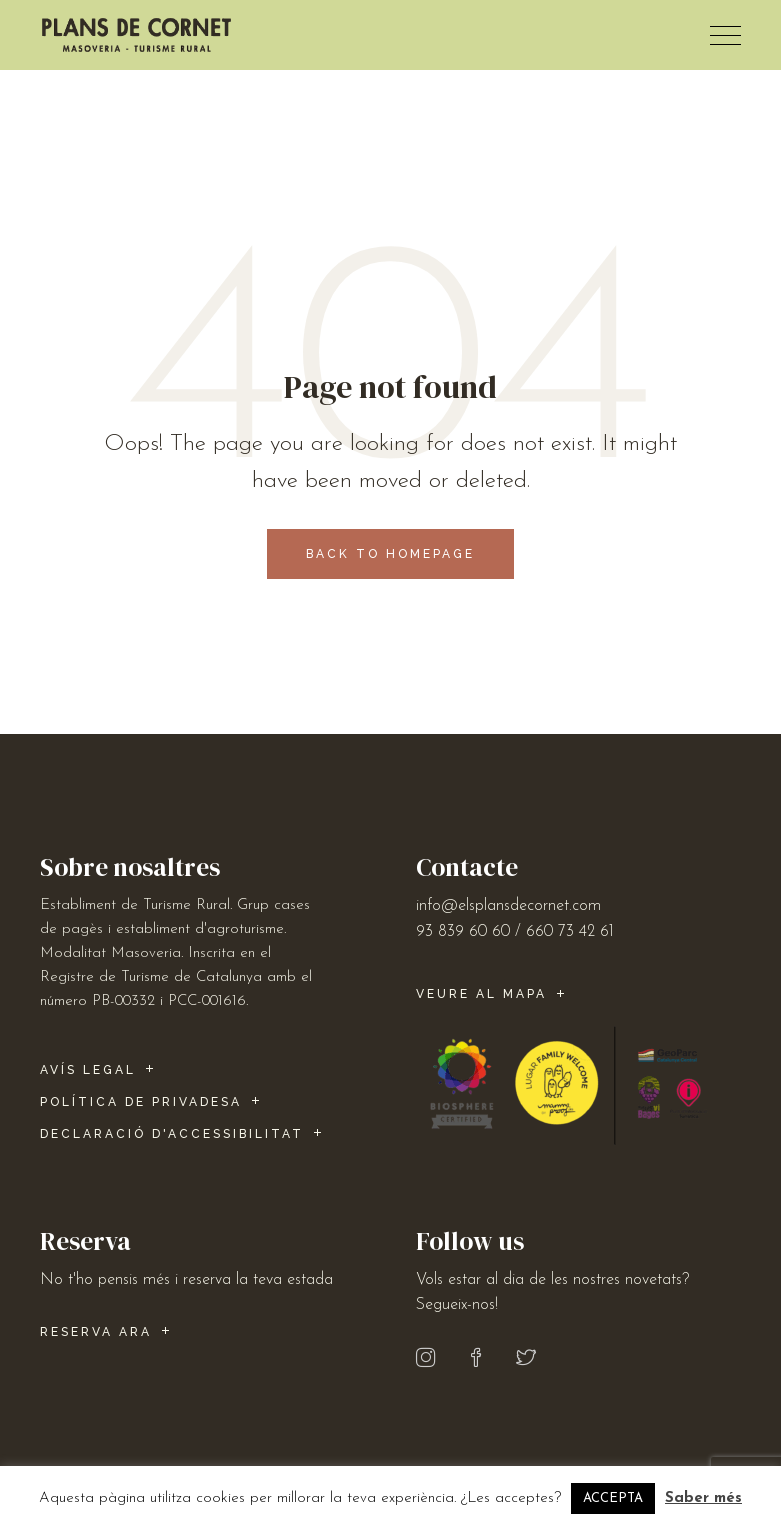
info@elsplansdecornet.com (508, 906)
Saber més (703, 1498)
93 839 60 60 (463, 932)
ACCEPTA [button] (613, 1498)
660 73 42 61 (570, 932)
